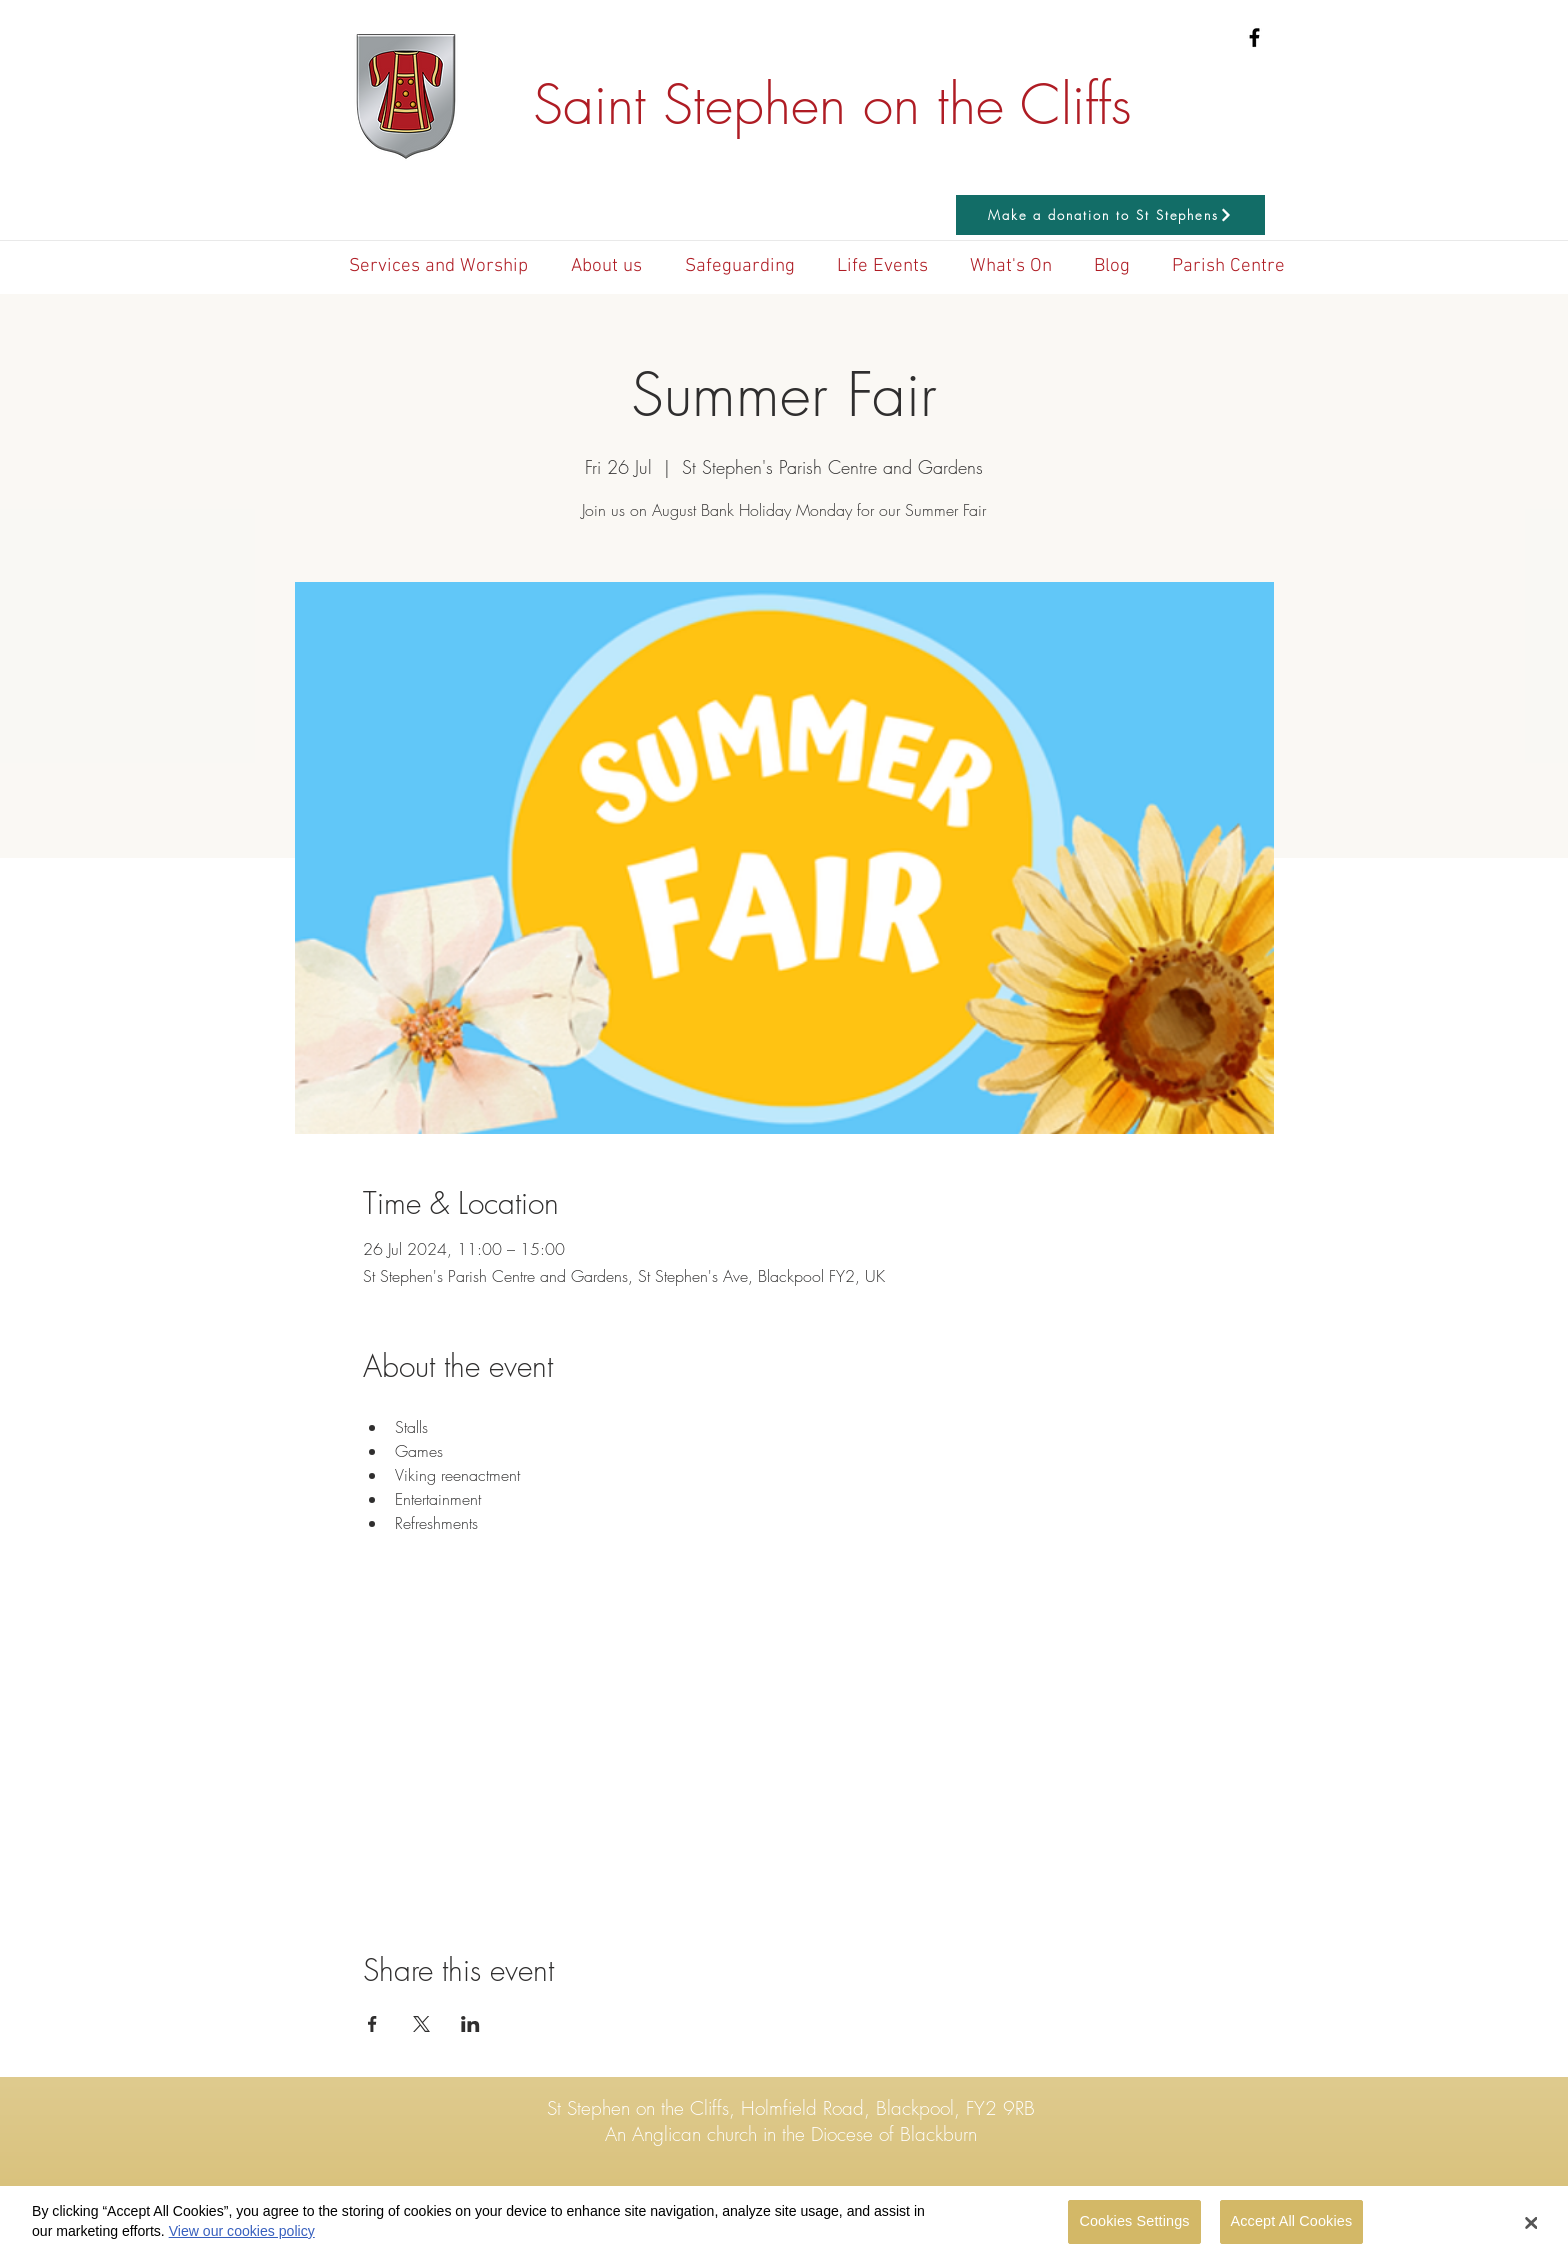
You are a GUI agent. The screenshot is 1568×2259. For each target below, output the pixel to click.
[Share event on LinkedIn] (470, 2024)
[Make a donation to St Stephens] (1110, 215)
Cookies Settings (1134, 2229)
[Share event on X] (421, 2024)
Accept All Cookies (1292, 2229)
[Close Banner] (1532, 2230)
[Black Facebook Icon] (1254, 37)
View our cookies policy (242, 2238)
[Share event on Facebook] (372, 2024)
